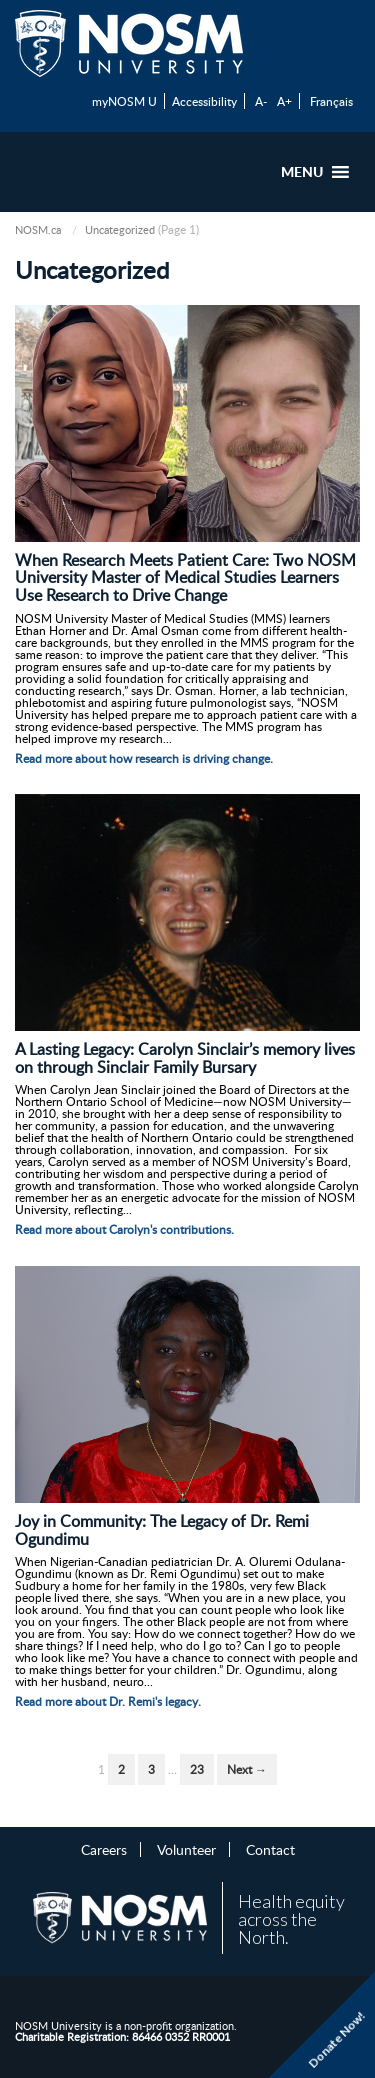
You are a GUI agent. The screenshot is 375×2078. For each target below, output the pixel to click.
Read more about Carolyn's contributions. (124, 1229)
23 (197, 1769)
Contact (270, 1849)
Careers (104, 1849)
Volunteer (186, 1849)
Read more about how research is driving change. (144, 758)
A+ (284, 101)
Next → (247, 1769)
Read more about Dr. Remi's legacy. (108, 1701)
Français (331, 101)
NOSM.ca (38, 229)
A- (261, 101)
